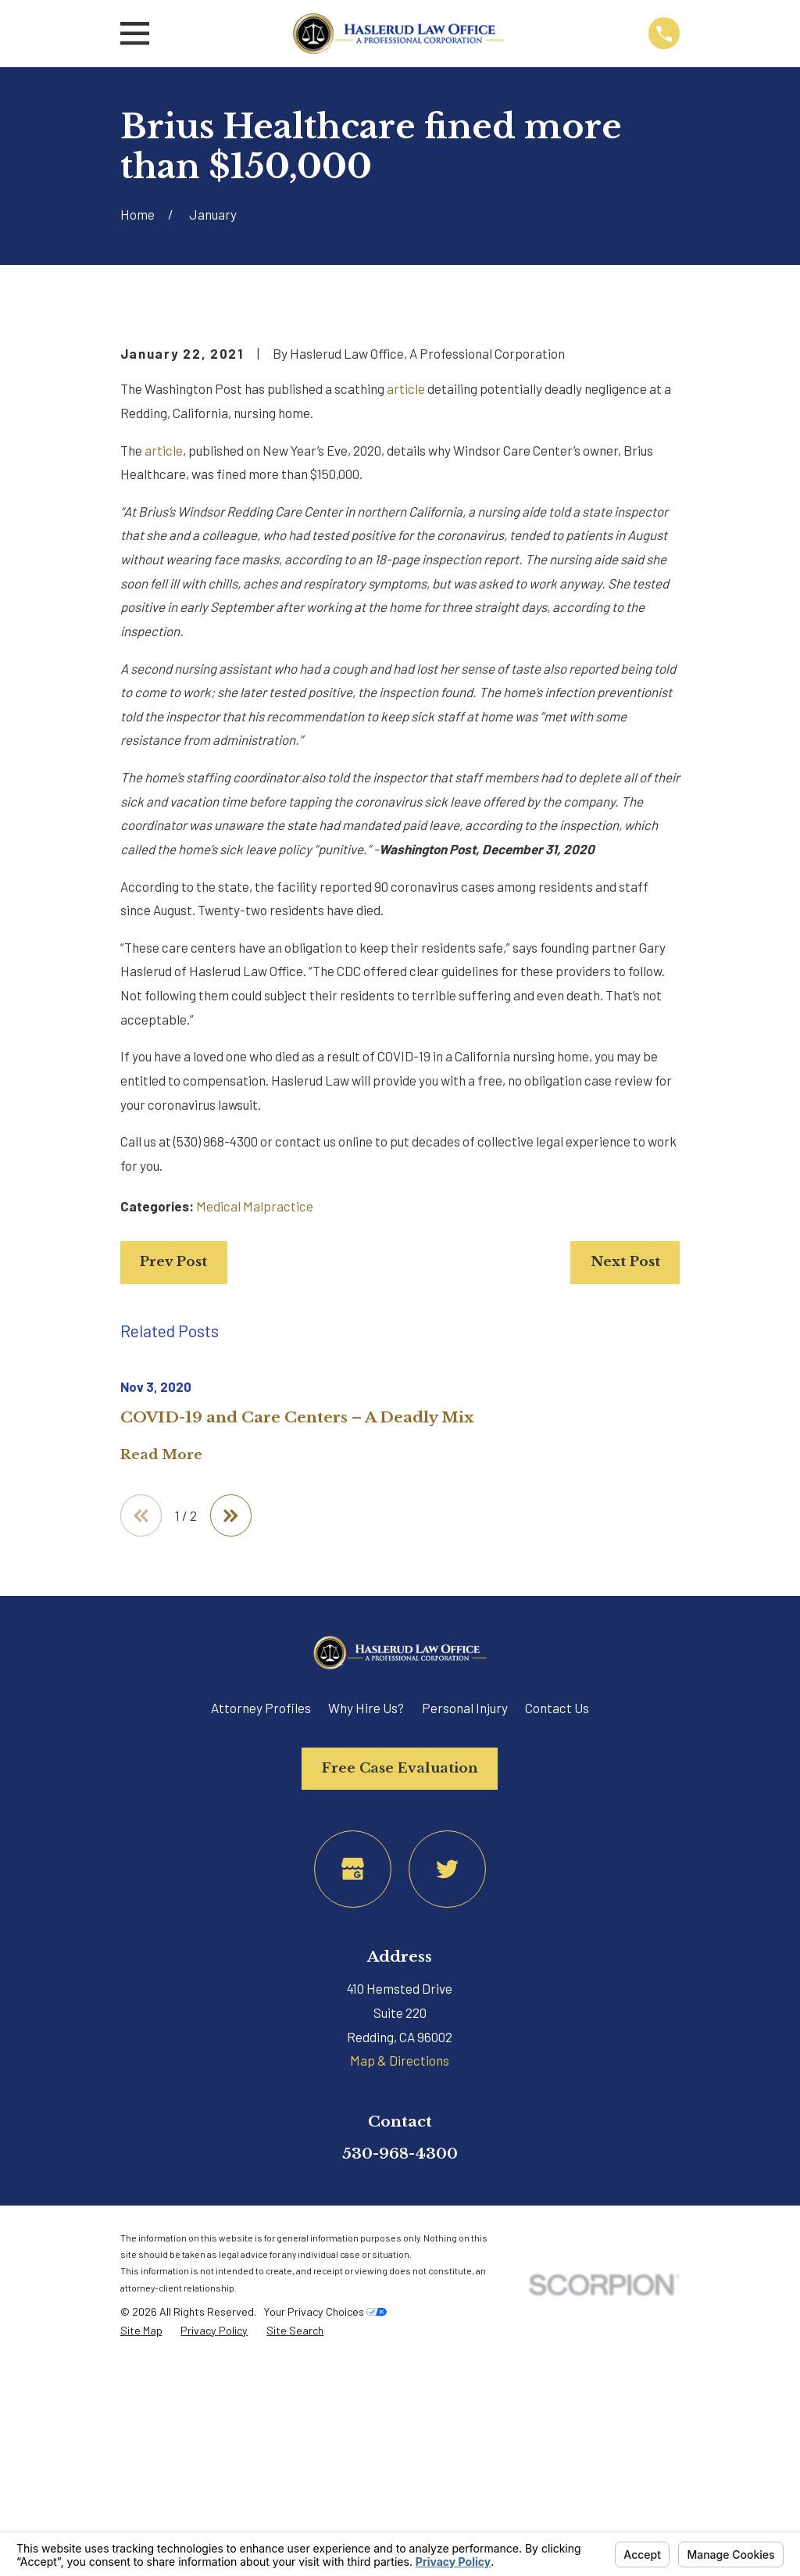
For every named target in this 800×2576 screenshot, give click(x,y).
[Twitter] (447, 2135)
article (406, 654)
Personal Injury (465, 1974)
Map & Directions (399, 2326)
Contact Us (557, 1974)
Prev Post (173, 1527)
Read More (161, 1722)
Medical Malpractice (254, 1471)
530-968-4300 (400, 2420)
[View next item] (232, 1781)
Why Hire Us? (366, 1974)
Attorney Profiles (261, 1974)
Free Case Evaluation (400, 2035)
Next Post (625, 1527)
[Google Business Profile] (352, 2135)
